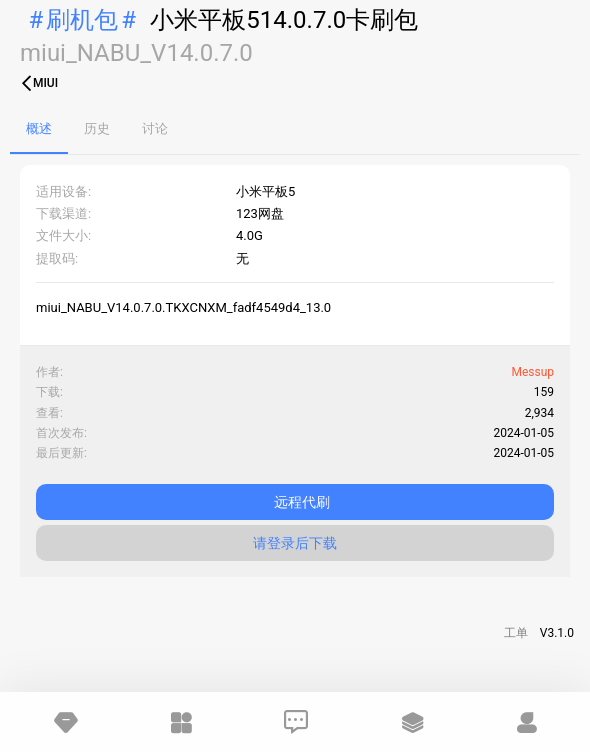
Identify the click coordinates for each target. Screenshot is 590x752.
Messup (532, 372)
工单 (516, 633)
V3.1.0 (557, 633)
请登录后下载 (295, 543)
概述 (39, 128)
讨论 (155, 128)
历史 (97, 128)
